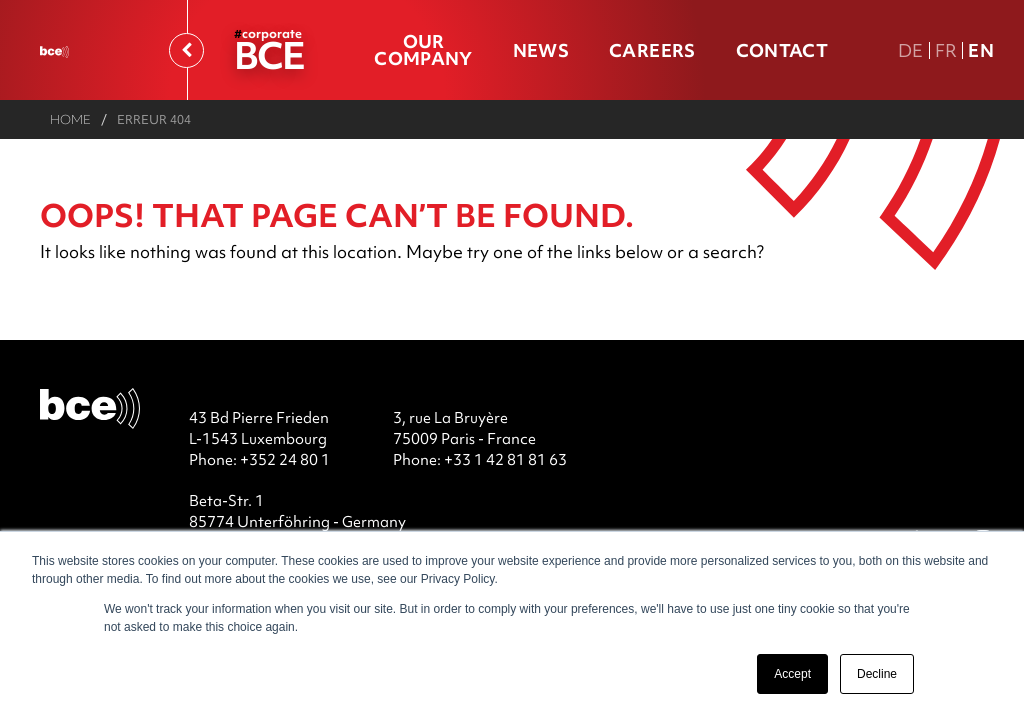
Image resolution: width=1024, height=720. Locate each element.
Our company (423, 50)
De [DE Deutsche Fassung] (911, 50)
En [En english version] (981, 50)
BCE (269, 54)
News (541, 50)
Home (70, 119)
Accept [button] (792, 674)
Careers (652, 50)
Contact (782, 50)
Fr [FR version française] (946, 50)
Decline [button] (877, 674)
